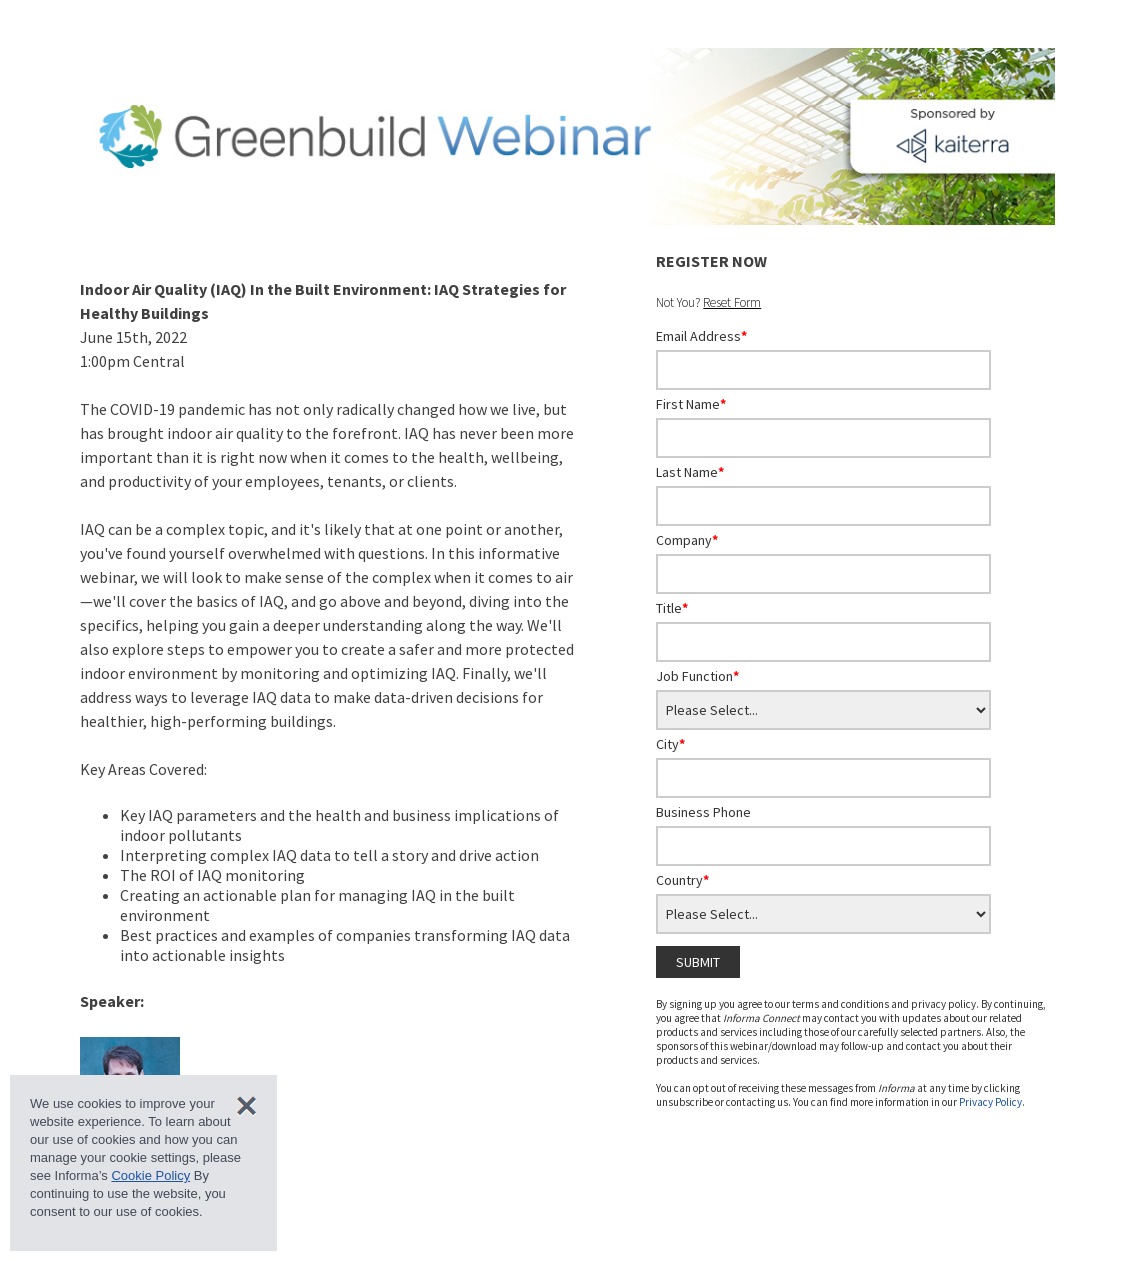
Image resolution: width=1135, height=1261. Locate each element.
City (670, 744)
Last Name (690, 472)
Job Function (697, 676)
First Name (691, 404)
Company (687, 540)
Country (682, 880)
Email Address (701, 336)
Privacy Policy (990, 1102)
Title (672, 608)
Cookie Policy (150, 1175)
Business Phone (703, 812)
